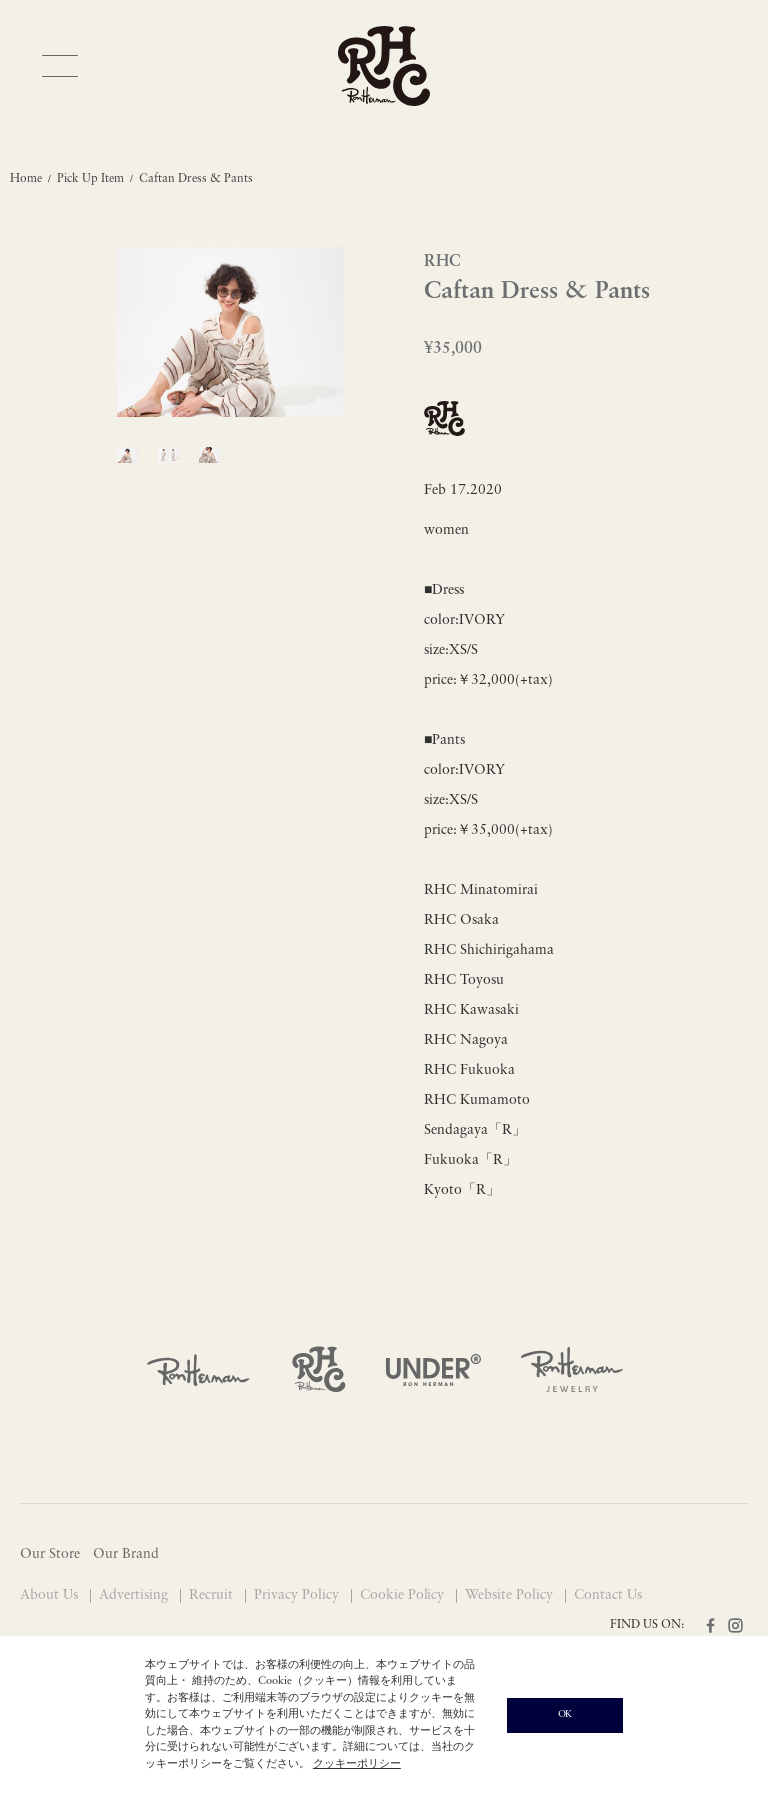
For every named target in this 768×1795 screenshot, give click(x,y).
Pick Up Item (90, 179)
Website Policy (511, 1595)
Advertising (135, 1595)
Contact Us (608, 1595)
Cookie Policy (404, 1595)
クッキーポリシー (357, 1764)
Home (26, 179)
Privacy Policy (298, 1595)
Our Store (50, 1554)
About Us (51, 1595)
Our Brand (126, 1554)
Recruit (213, 1595)
